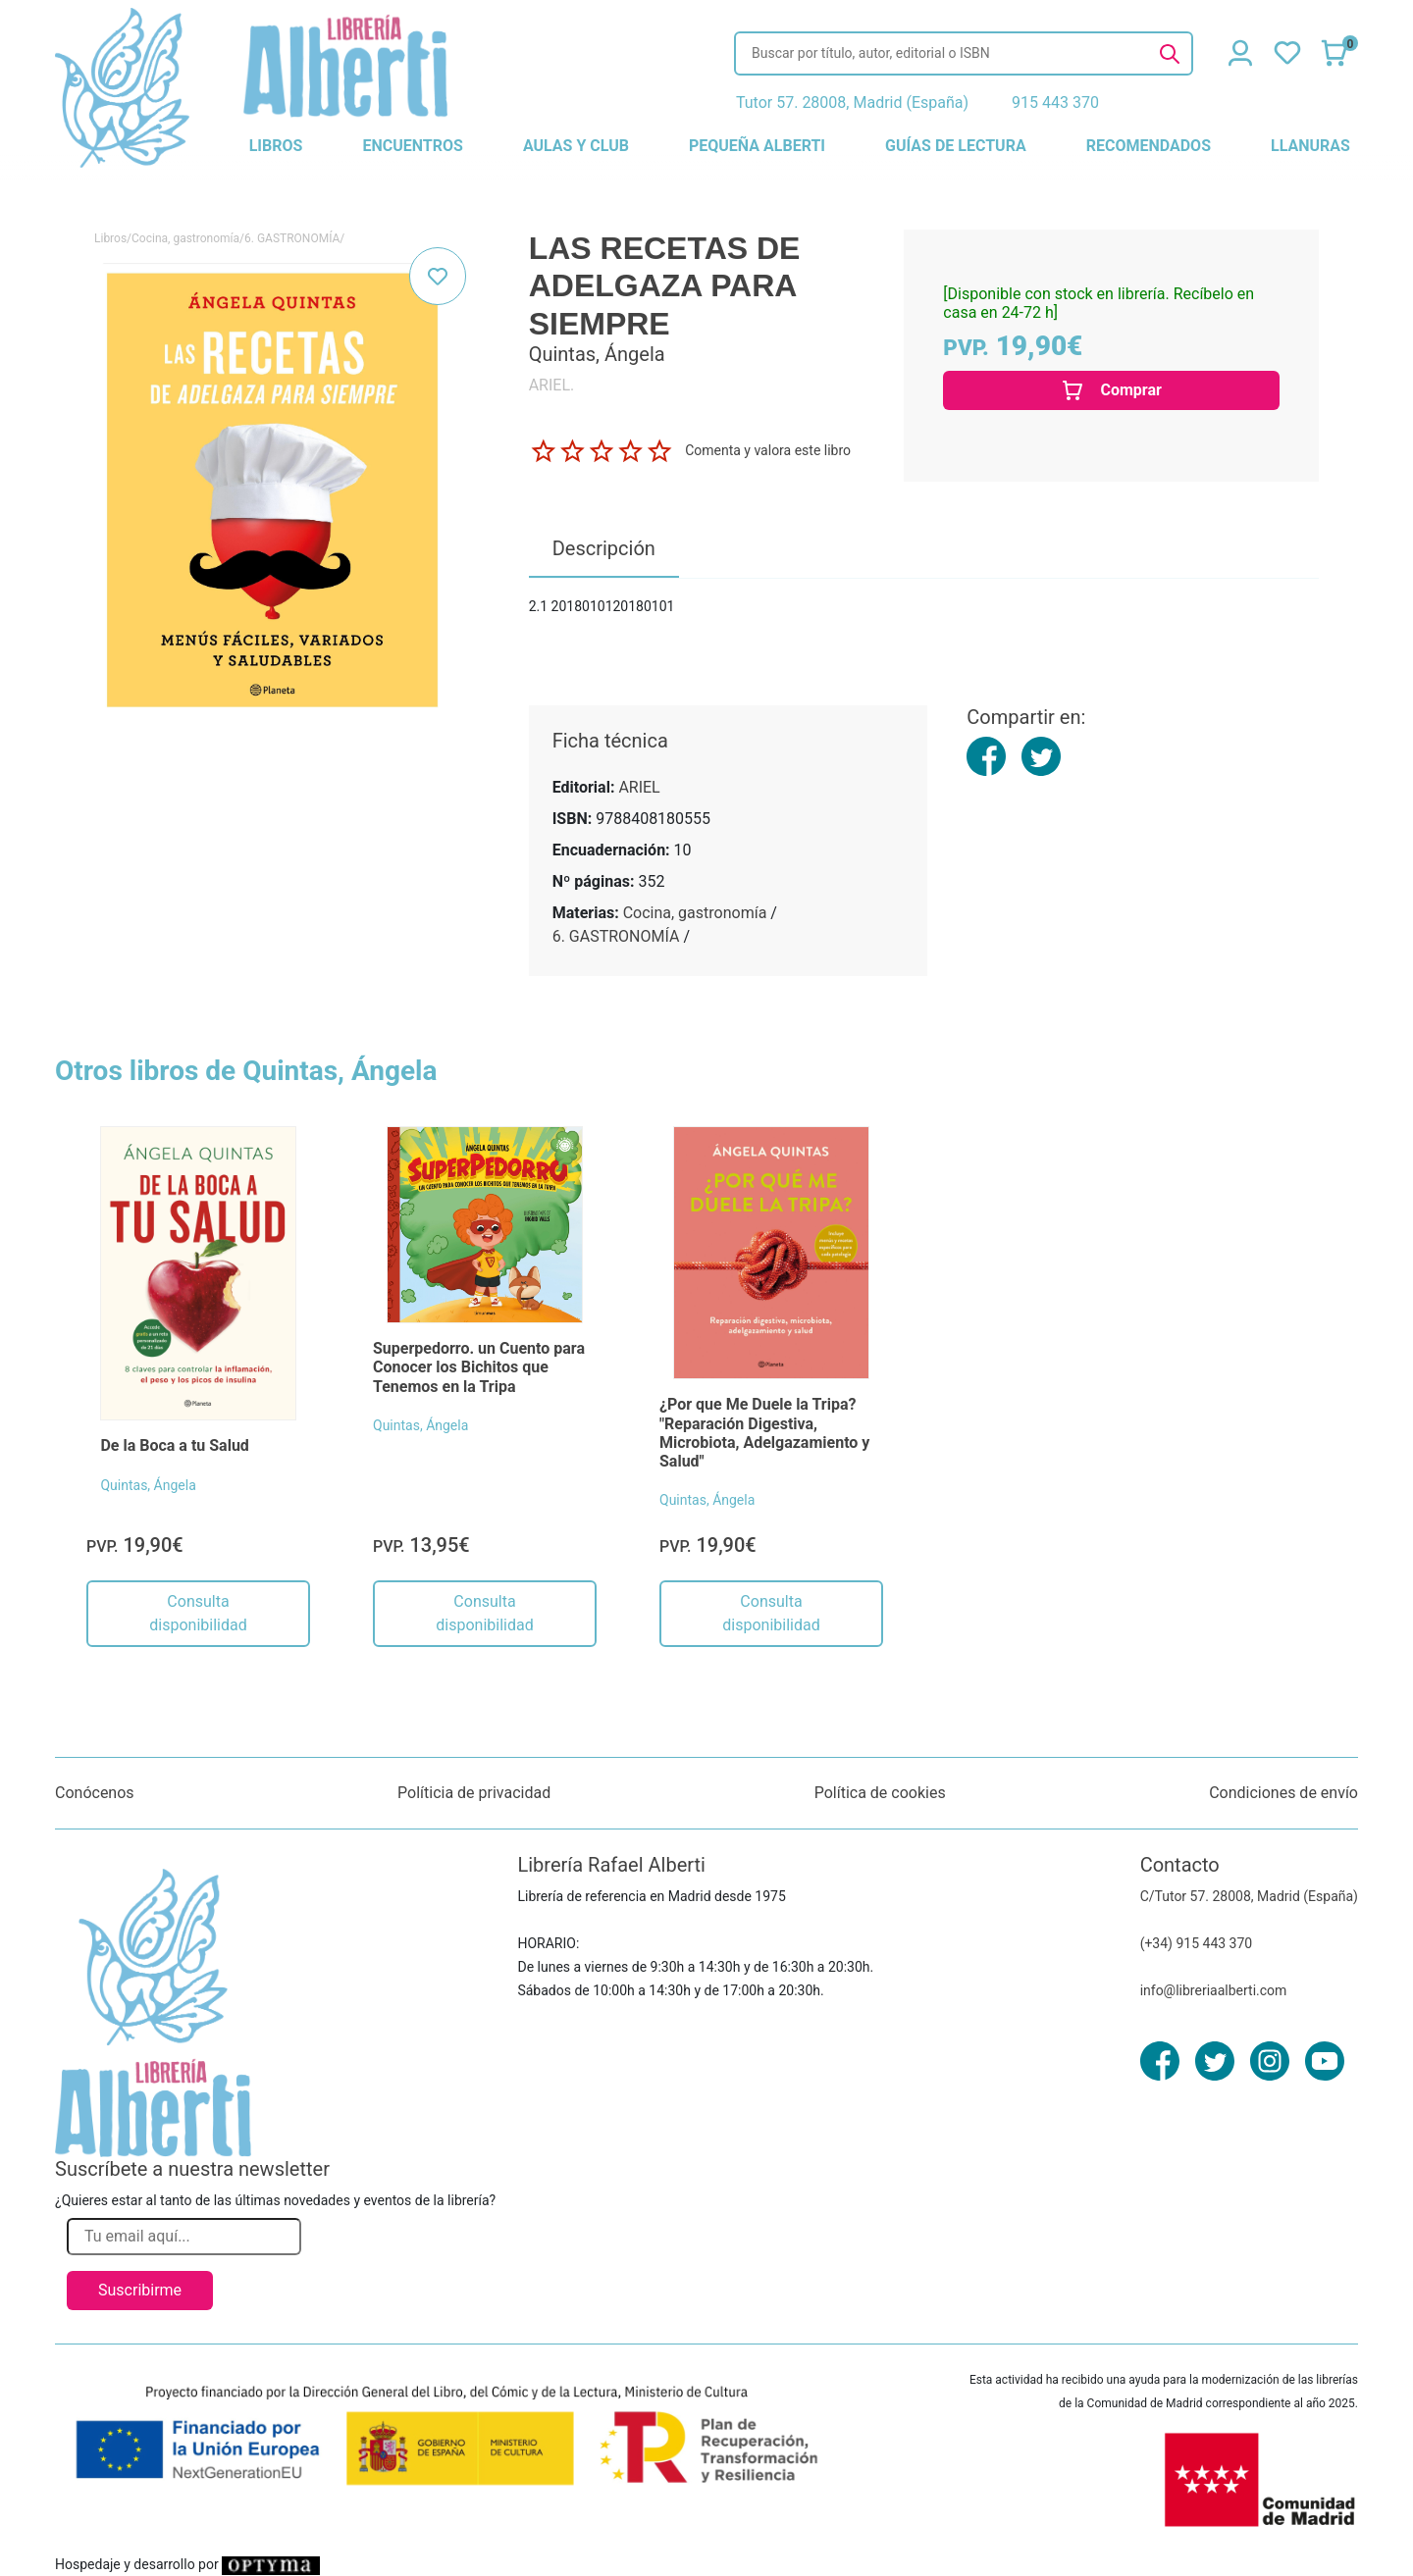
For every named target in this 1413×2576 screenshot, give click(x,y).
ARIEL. (552, 385)
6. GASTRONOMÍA (292, 238)
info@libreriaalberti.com (1213, 1990)
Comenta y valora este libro (768, 450)
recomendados (1148, 145)
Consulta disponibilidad (197, 1613)
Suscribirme (140, 2290)
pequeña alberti (757, 145)
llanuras (1310, 145)
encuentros (412, 145)
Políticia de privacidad (473, 1792)
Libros (110, 238)
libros (276, 145)
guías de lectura (955, 145)
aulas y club (576, 145)
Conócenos (94, 1792)
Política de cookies (880, 1792)
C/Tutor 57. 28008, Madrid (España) (1249, 1896)
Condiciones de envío (1283, 1792)
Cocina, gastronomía (185, 238)
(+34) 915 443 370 (1196, 1943)
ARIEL (638, 787)
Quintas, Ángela (147, 1485)
